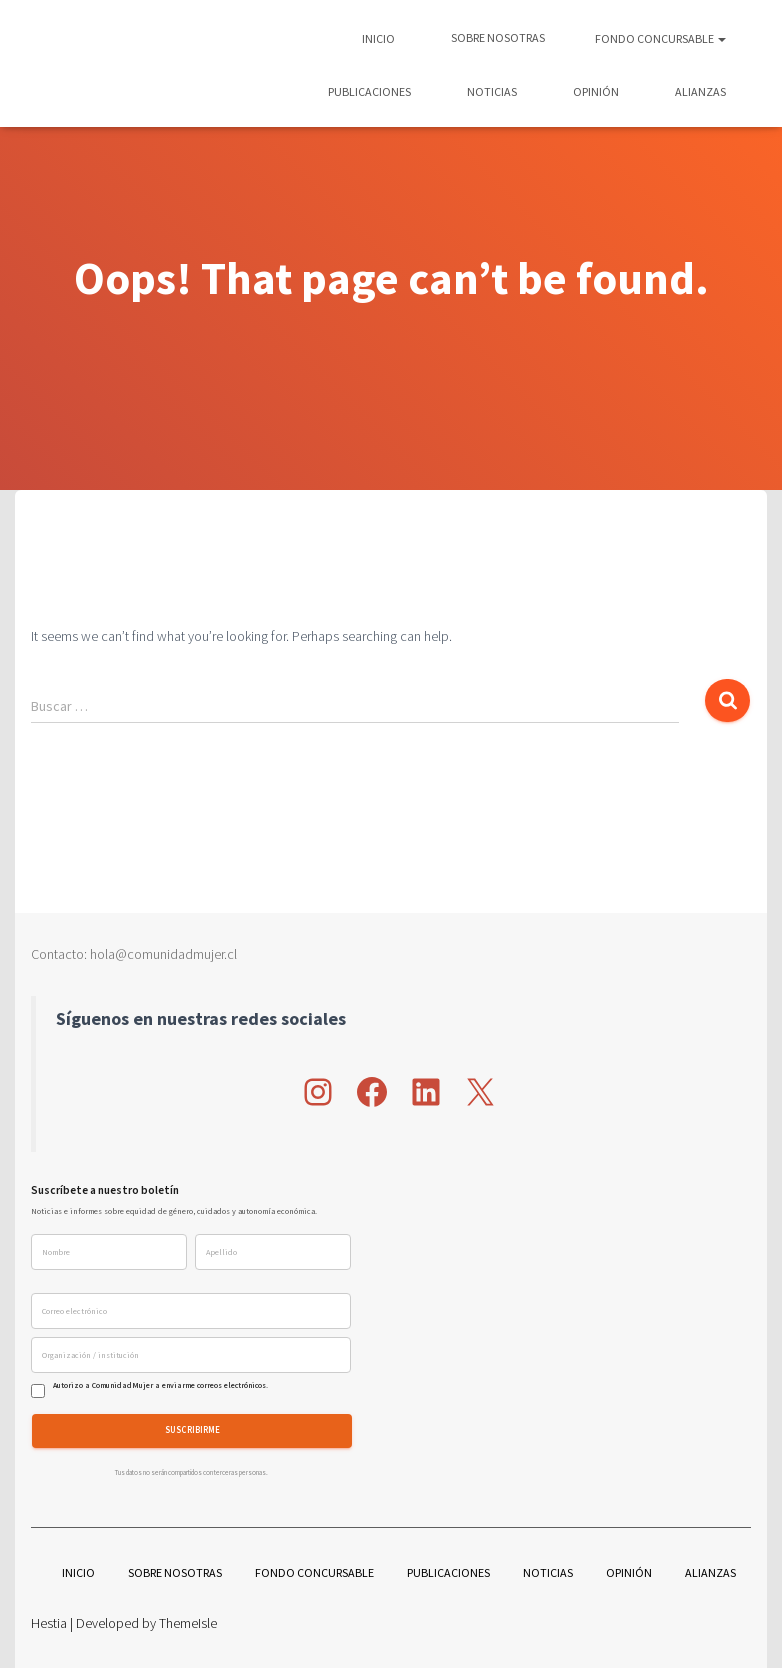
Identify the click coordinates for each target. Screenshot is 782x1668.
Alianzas (699, 91)
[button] (721, 38)
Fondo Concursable (660, 38)
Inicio (378, 38)
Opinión (595, 91)
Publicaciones (368, 91)
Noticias (491, 91)
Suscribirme (192, 1430)
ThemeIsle (188, 1623)
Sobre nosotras (497, 37)
